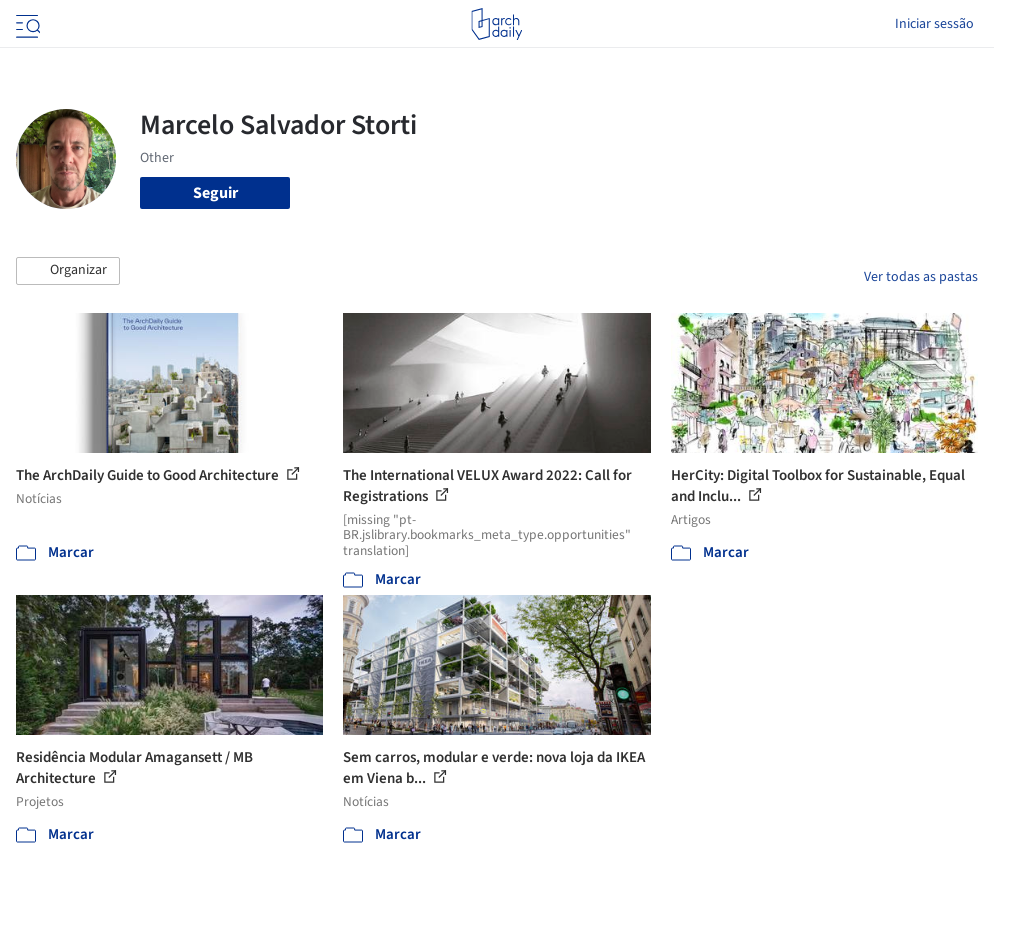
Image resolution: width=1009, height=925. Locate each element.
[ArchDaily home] (496, 24)
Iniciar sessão (934, 24)
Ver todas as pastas (921, 277)
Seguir (215, 193)
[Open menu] (26, 24)
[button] (68, 271)
